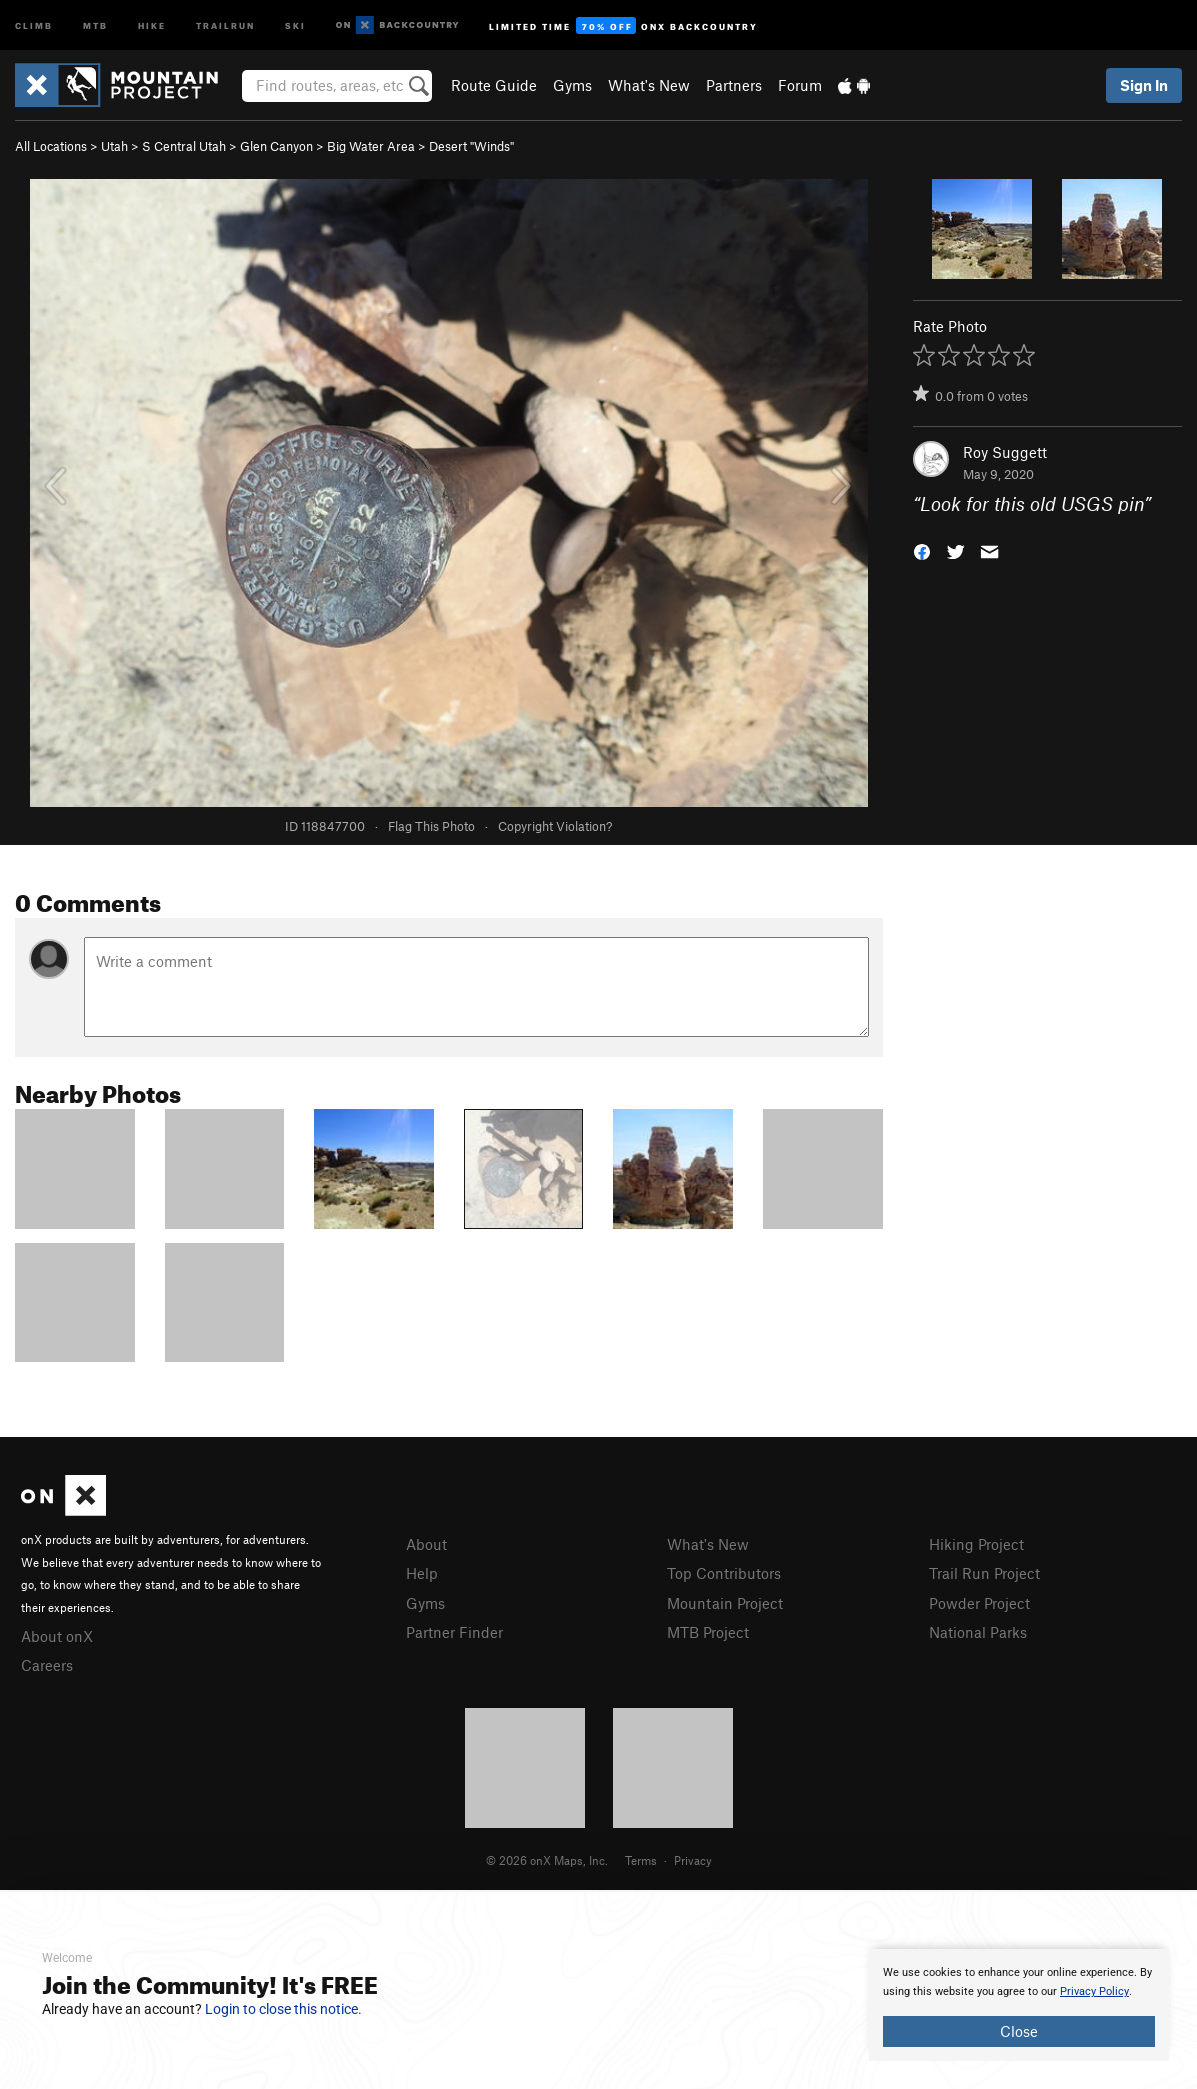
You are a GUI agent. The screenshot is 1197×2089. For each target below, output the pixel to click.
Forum (800, 85)
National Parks (978, 1632)
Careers (47, 1665)
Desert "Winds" (471, 146)
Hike (152, 24)
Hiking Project (976, 1544)
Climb (34, 24)
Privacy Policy (1094, 1991)
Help (422, 1573)
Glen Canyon (276, 146)
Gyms (572, 85)
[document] (1019, 2005)
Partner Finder (454, 1632)
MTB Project (708, 1632)
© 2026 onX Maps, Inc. (547, 1860)
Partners (734, 85)
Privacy (693, 1860)
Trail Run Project (984, 1573)
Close (1019, 2031)
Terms (641, 1860)
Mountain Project (725, 1603)
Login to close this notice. (283, 2009)
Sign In (1144, 85)
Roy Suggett (1005, 452)
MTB (95, 24)
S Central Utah (184, 146)
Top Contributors (724, 1573)
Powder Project (979, 1603)
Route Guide (494, 85)
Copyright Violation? (555, 826)
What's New (649, 85)
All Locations (51, 146)
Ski (295, 24)
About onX (57, 1636)
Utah (114, 146)
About (426, 1544)
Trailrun (225, 24)
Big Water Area (371, 146)
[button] (922, 550)
